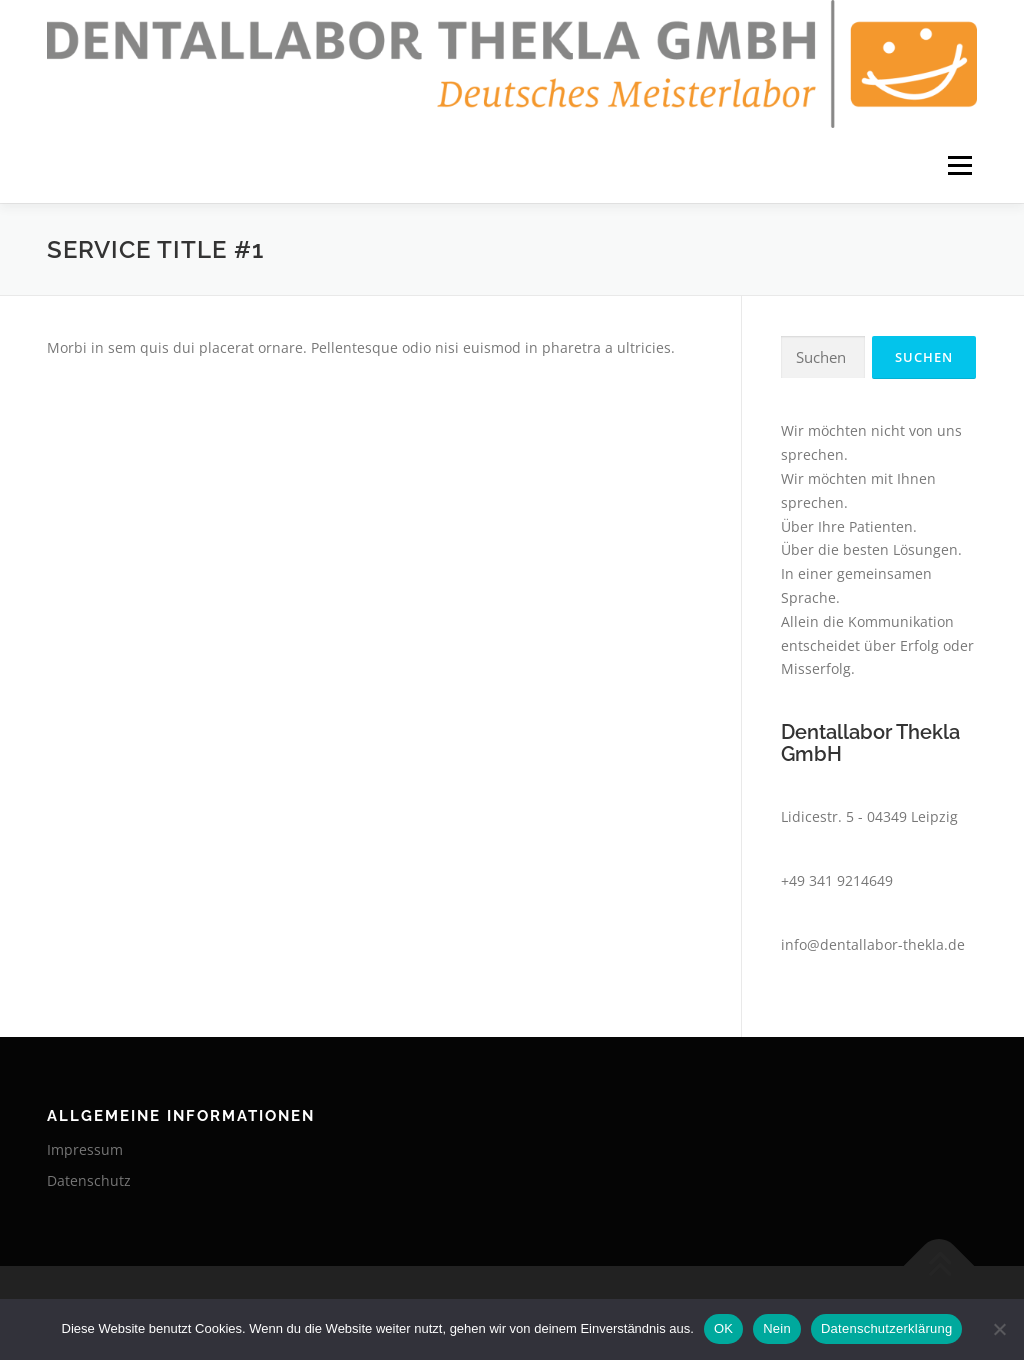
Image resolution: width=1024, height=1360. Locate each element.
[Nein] (999, 1329)
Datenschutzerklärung (886, 1328)
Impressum (85, 1149)
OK (723, 1328)
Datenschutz (89, 1180)
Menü (959, 165)
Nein (777, 1328)
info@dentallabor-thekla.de (873, 944)
